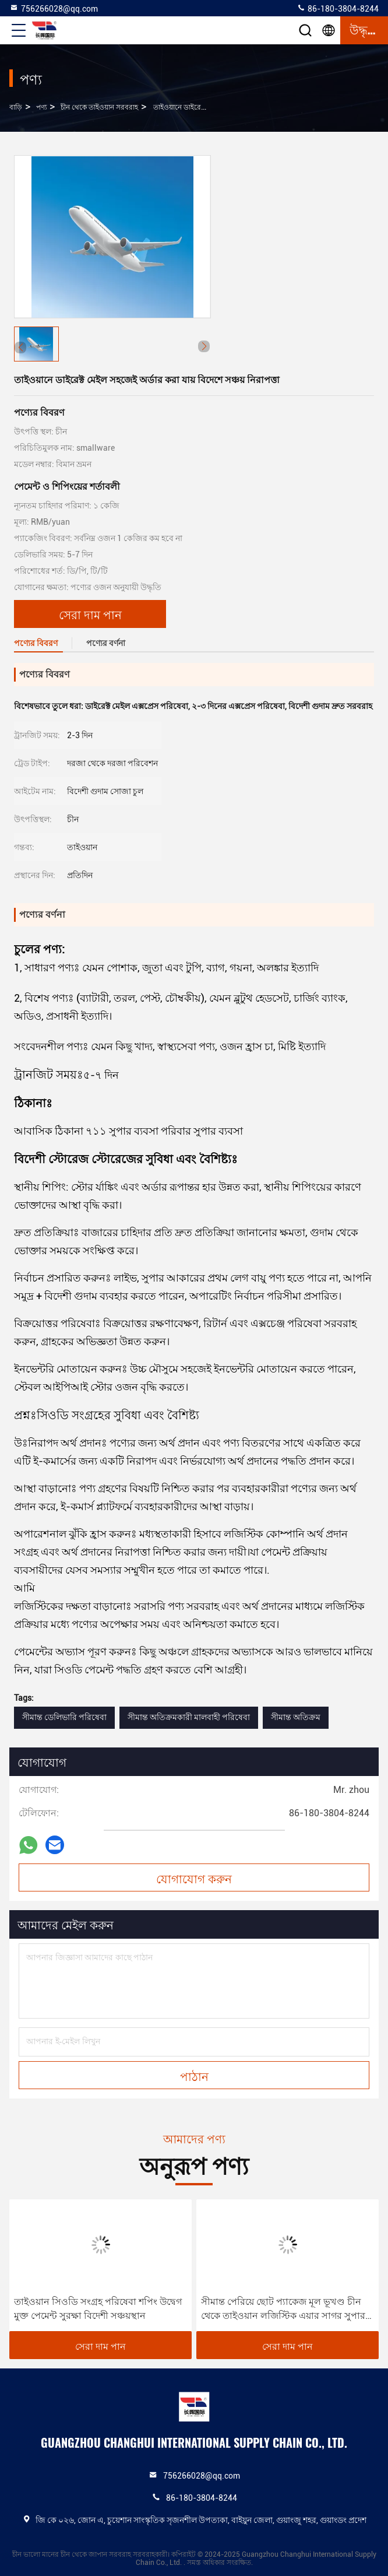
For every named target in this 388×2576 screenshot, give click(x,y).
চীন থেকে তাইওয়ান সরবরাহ (99, 107)
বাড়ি (15, 107)
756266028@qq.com (53, 8)
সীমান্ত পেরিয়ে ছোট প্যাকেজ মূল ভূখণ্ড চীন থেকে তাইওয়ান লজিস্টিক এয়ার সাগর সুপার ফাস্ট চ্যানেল (283, 2309)
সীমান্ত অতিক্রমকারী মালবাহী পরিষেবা (189, 1717)
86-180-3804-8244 (338, 8)
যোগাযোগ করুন (194, 1878)
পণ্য (41, 107)
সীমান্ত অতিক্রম (295, 1717)
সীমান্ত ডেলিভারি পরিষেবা (64, 1717)
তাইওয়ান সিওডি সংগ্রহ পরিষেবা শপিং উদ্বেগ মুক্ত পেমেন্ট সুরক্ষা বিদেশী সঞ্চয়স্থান (98, 2308)
